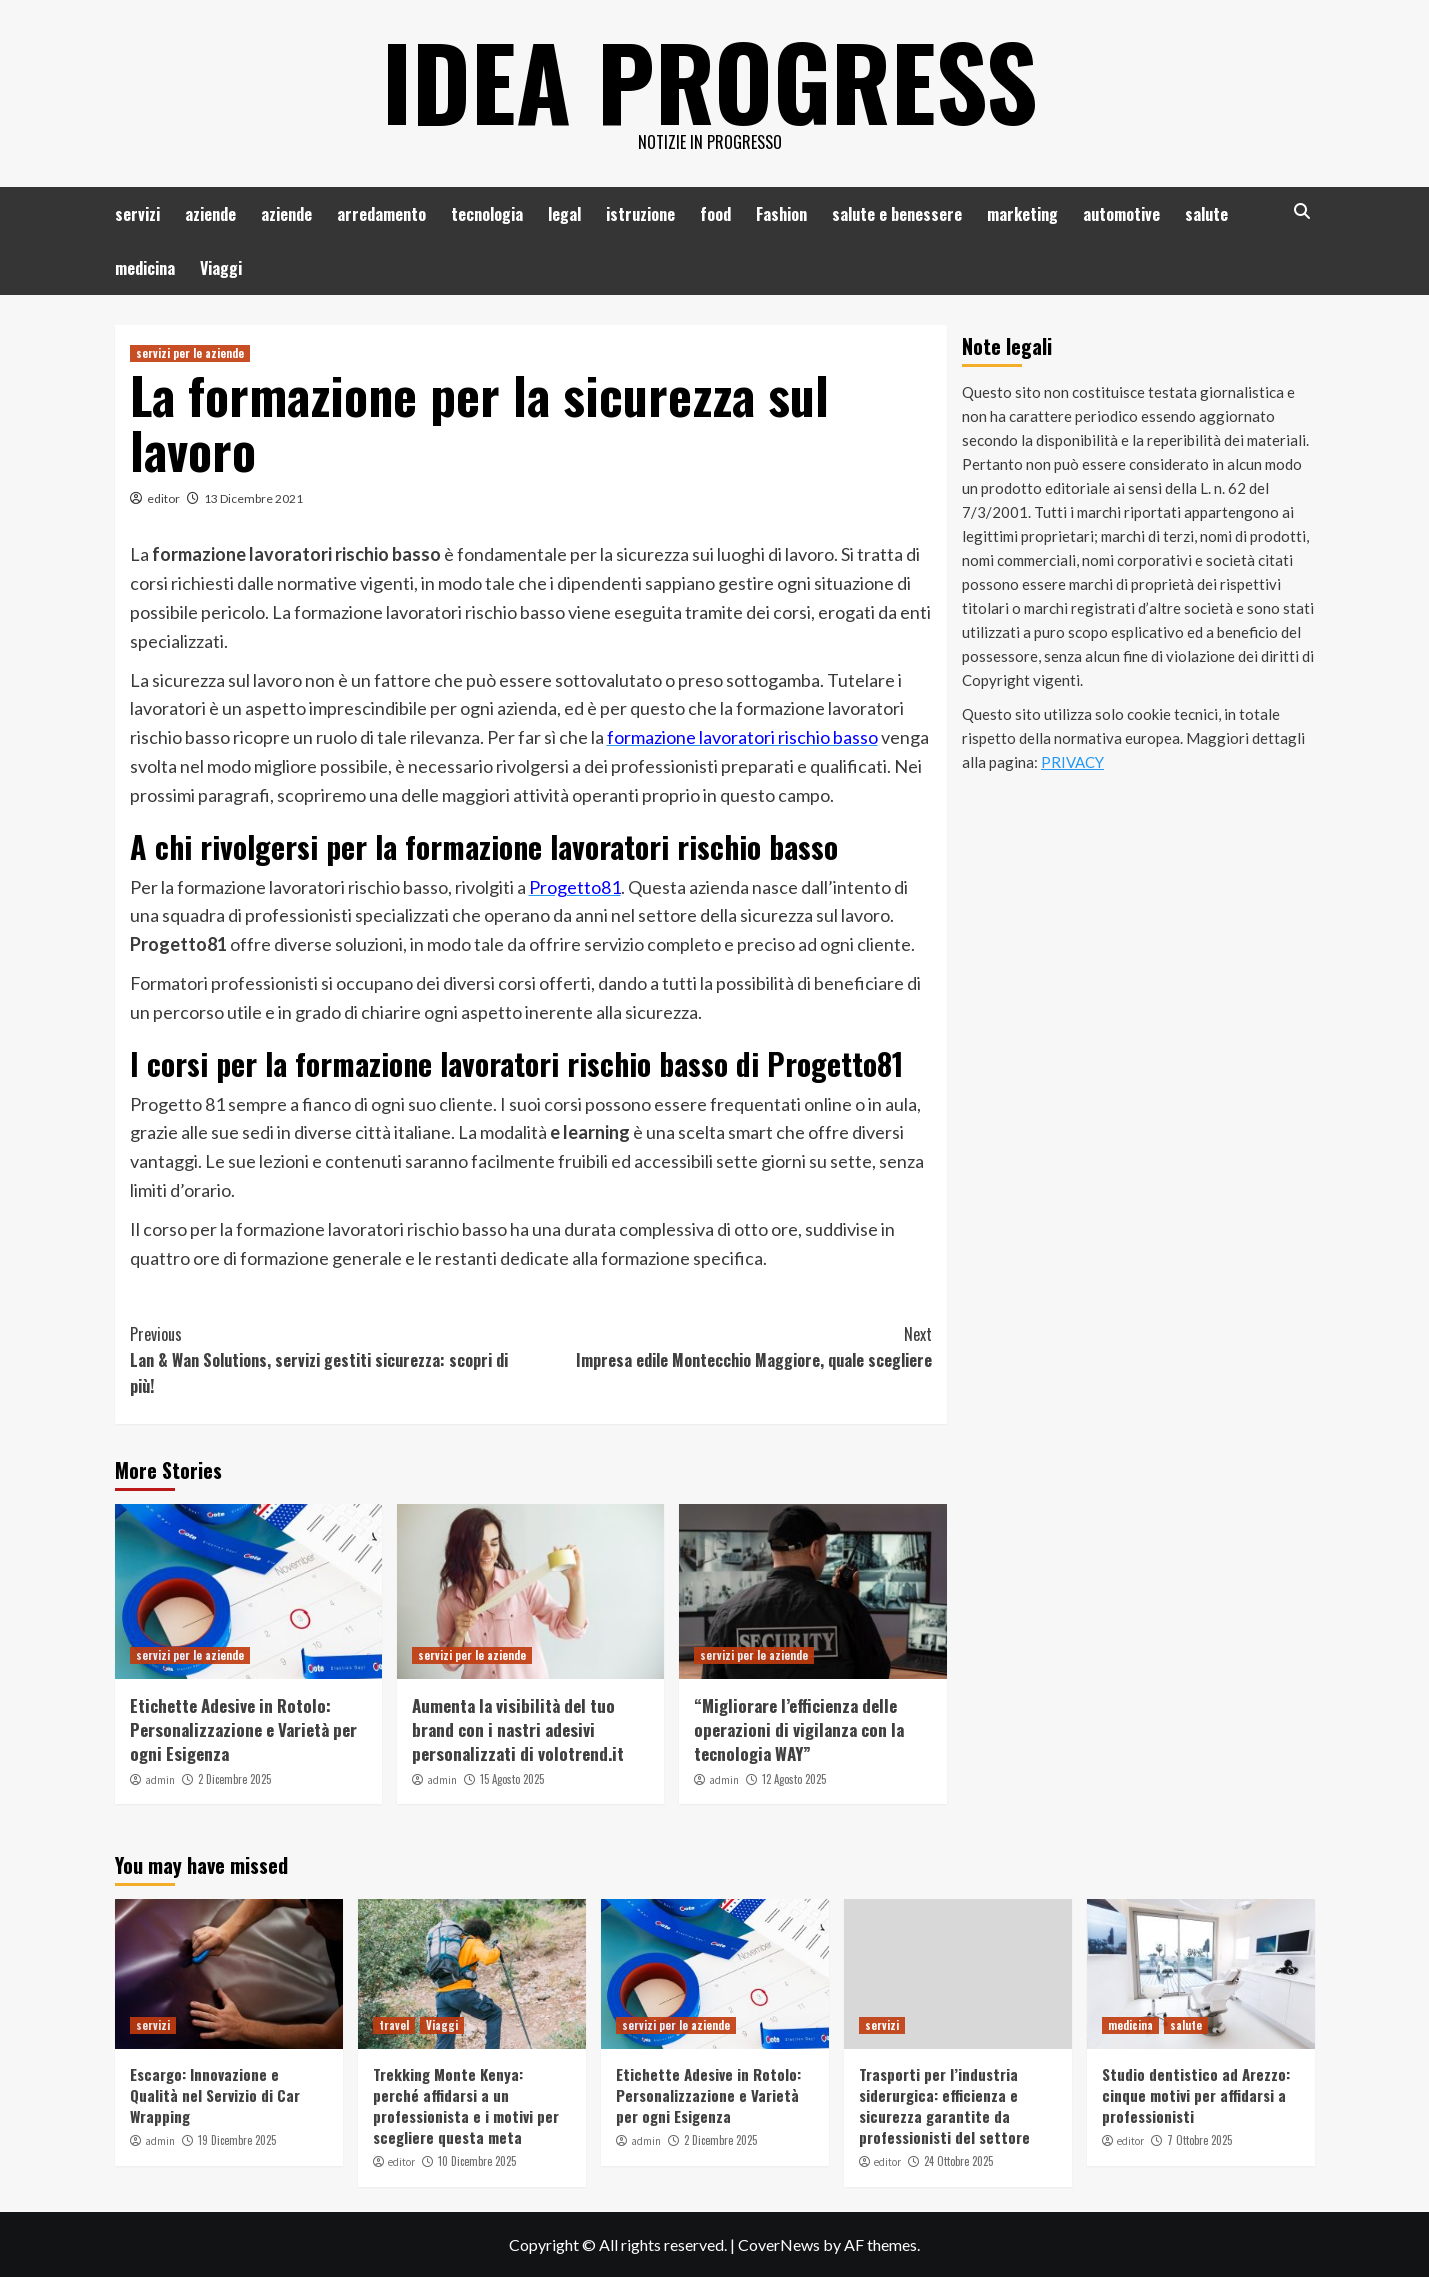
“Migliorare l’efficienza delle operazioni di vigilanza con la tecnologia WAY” (799, 1729)
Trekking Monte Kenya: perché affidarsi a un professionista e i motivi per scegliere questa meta (466, 2105)
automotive (1121, 214)
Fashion (781, 214)
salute (1206, 214)
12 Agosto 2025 (794, 1779)
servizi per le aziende (190, 353)
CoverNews (779, 2244)
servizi (137, 214)
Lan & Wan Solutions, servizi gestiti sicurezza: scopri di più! (330, 1359)
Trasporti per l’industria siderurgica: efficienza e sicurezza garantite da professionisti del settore (944, 2105)
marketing (1022, 214)
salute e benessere (897, 214)
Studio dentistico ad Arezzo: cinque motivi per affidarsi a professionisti (1196, 2095)
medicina (145, 268)
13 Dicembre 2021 (253, 498)
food (715, 214)
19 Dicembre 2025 (237, 2140)
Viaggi (221, 268)
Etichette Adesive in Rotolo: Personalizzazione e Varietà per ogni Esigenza (243, 1729)
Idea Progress (710, 80)
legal (564, 214)
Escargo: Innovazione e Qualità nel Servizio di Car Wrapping (215, 2095)
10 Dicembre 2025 (477, 2161)
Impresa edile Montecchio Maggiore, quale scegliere (731, 1347)
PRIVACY (1072, 762)
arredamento (381, 214)
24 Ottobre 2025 (958, 2161)
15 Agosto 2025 (512, 1779)
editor (163, 498)
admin (160, 1780)
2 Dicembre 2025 (234, 1779)
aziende (210, 214)
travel (394, 2025)
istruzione (640, 214)
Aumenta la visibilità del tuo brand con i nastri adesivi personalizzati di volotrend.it (518, 1729)
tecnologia (487, 214)
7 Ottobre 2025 (1199, 2140)
